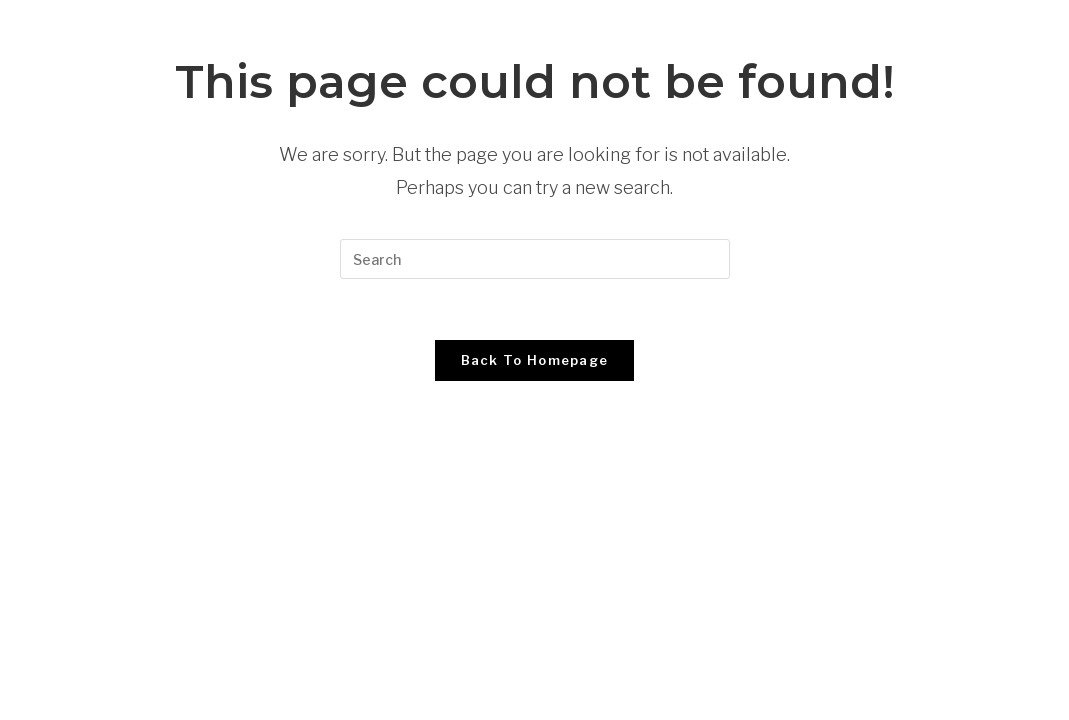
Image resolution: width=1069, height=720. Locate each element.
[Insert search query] (535, 259)
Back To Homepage (535, 360)
